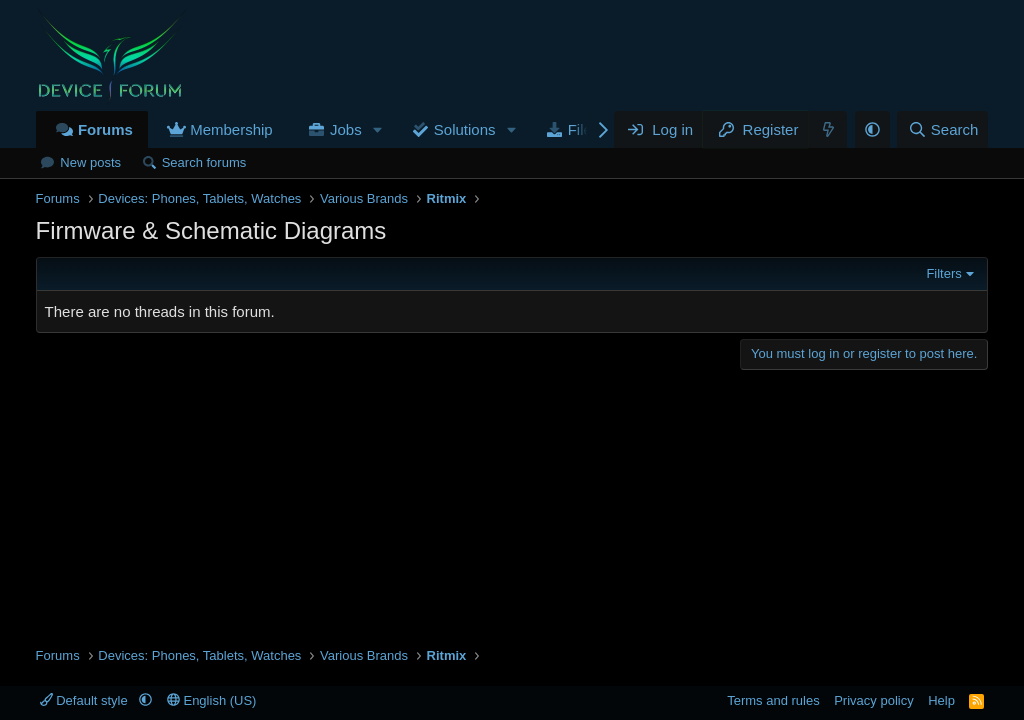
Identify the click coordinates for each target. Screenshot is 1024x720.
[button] (378, 129)
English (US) (212, 700)
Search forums (204, 162)
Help (941, 700)
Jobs (346, 129)
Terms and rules (773, 700)
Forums (105, 129)
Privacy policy (873, 700)
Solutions (465, 129)
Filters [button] (943, 273)
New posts (90, 162)
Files (584, 129)
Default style (86, 700)
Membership (231, 129)
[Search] (942, 129)
